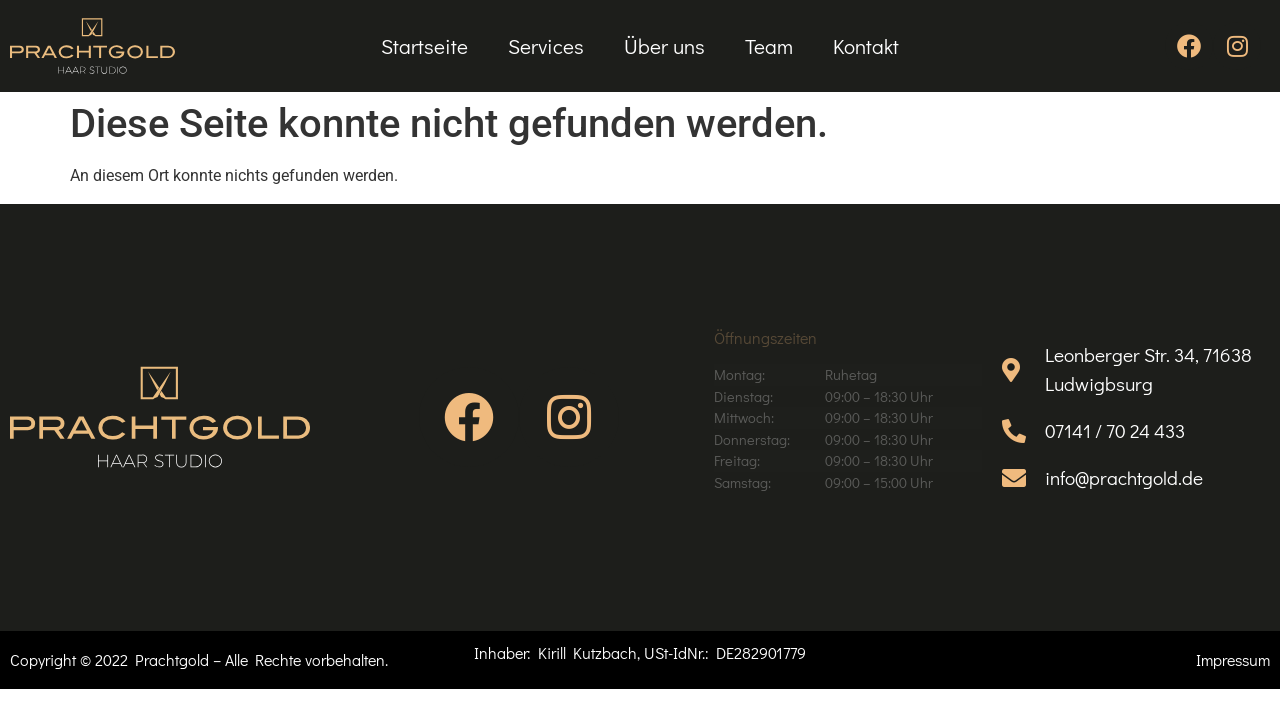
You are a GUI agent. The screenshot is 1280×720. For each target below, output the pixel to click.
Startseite (424, 46)
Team (769, 46)
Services (546, 46)
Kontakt (866, 46)
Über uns (664, 46)
